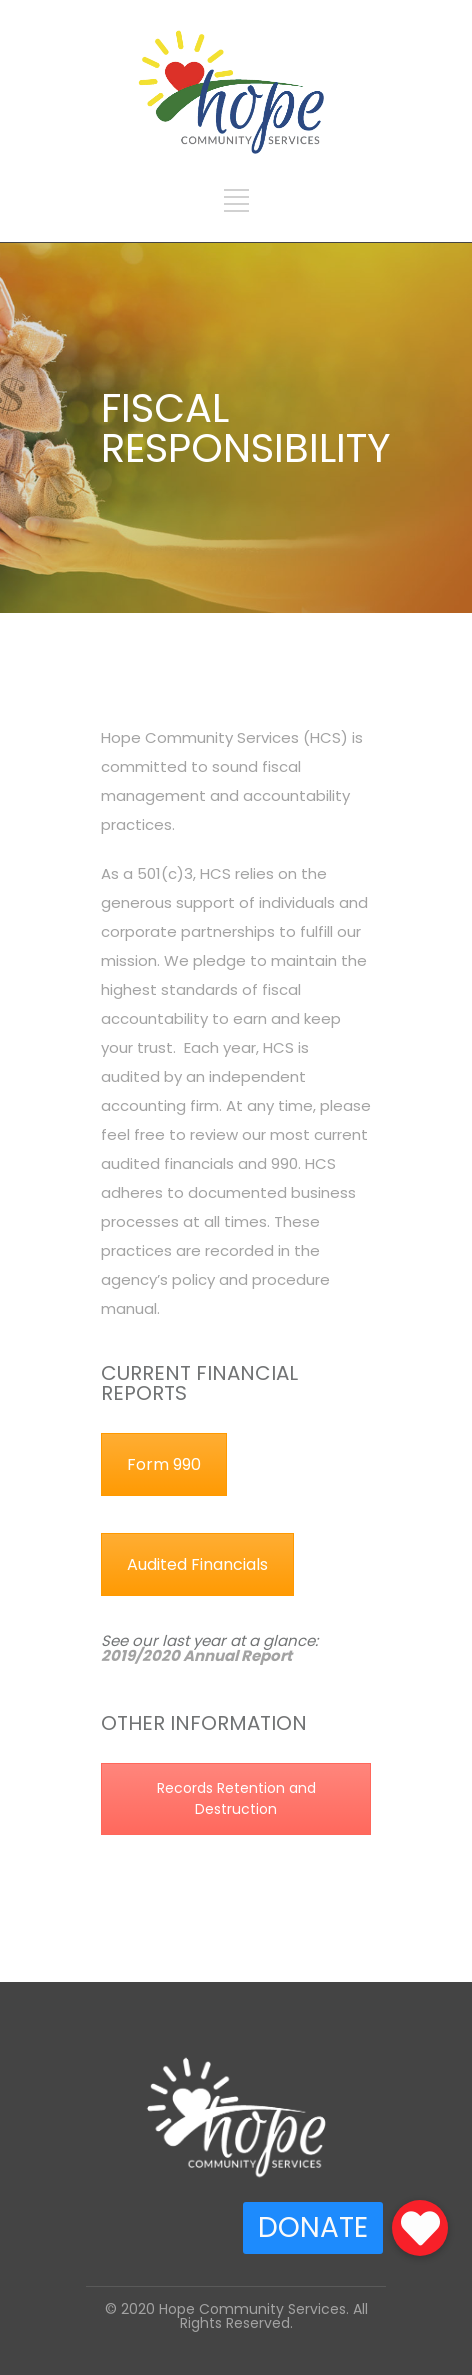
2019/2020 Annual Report (196, 1655)
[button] (420, 2228)
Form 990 (164, 1464)
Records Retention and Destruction (236, 1798)
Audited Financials (197, 1564)
